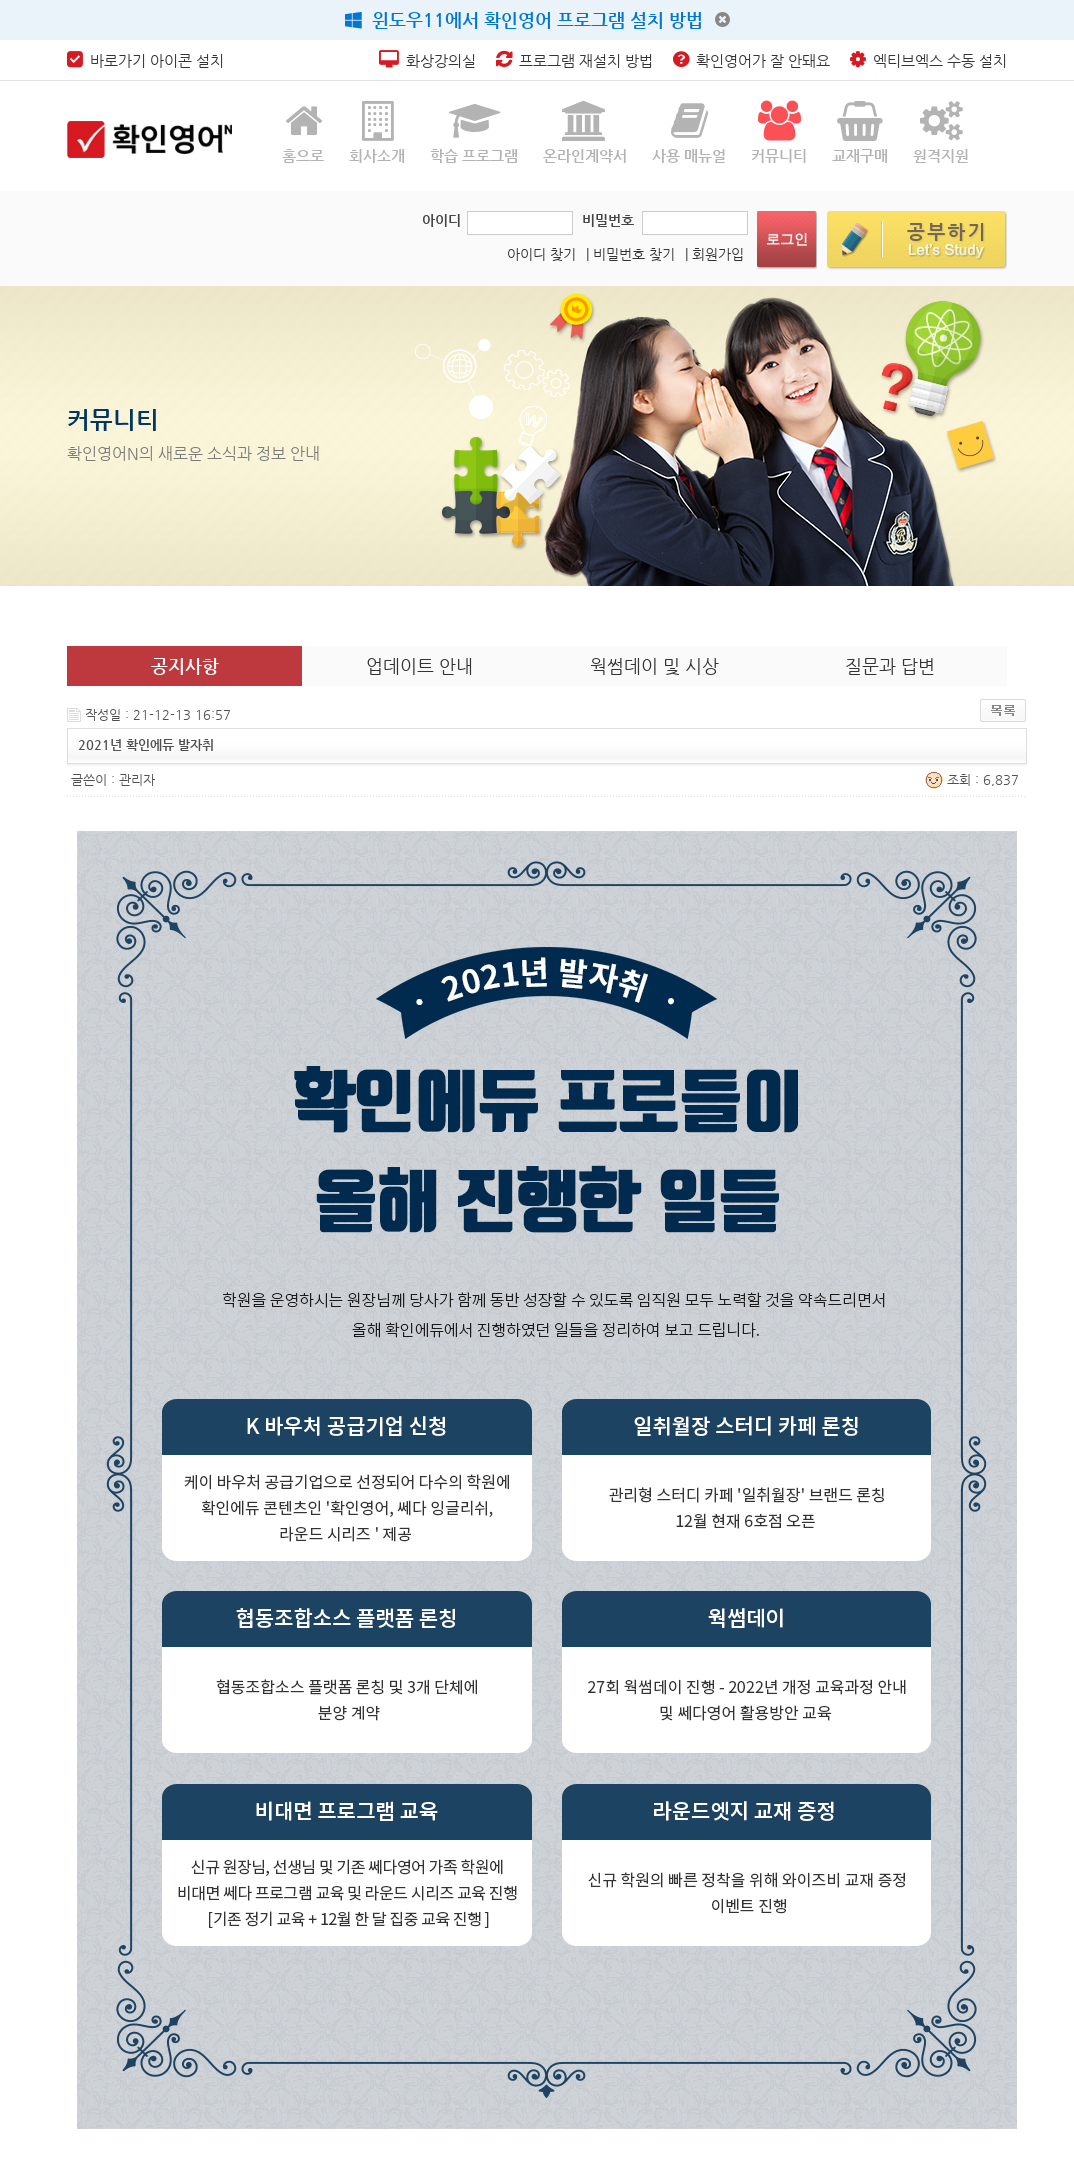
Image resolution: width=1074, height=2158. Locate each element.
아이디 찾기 (541, 254)
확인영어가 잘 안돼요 (751, 60)
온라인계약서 (585, 132)
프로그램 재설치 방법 (574, 60)
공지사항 (185, 665)
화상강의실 (427, 60)
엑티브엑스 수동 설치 (928, 60)
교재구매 (860, 132)
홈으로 (303, 132)
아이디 (441, 220)
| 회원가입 (714, 254)
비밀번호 (608, 220)
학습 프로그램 (474, 132)
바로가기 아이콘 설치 (145, 60)
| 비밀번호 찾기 (630, 254)
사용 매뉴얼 (689, 132)
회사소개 (377, 132)
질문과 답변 (890, 665)
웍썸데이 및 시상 (654, 665)
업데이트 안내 (419, 665)
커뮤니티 (779, 132)
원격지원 (941, 132)
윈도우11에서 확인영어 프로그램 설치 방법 (524, 19)
